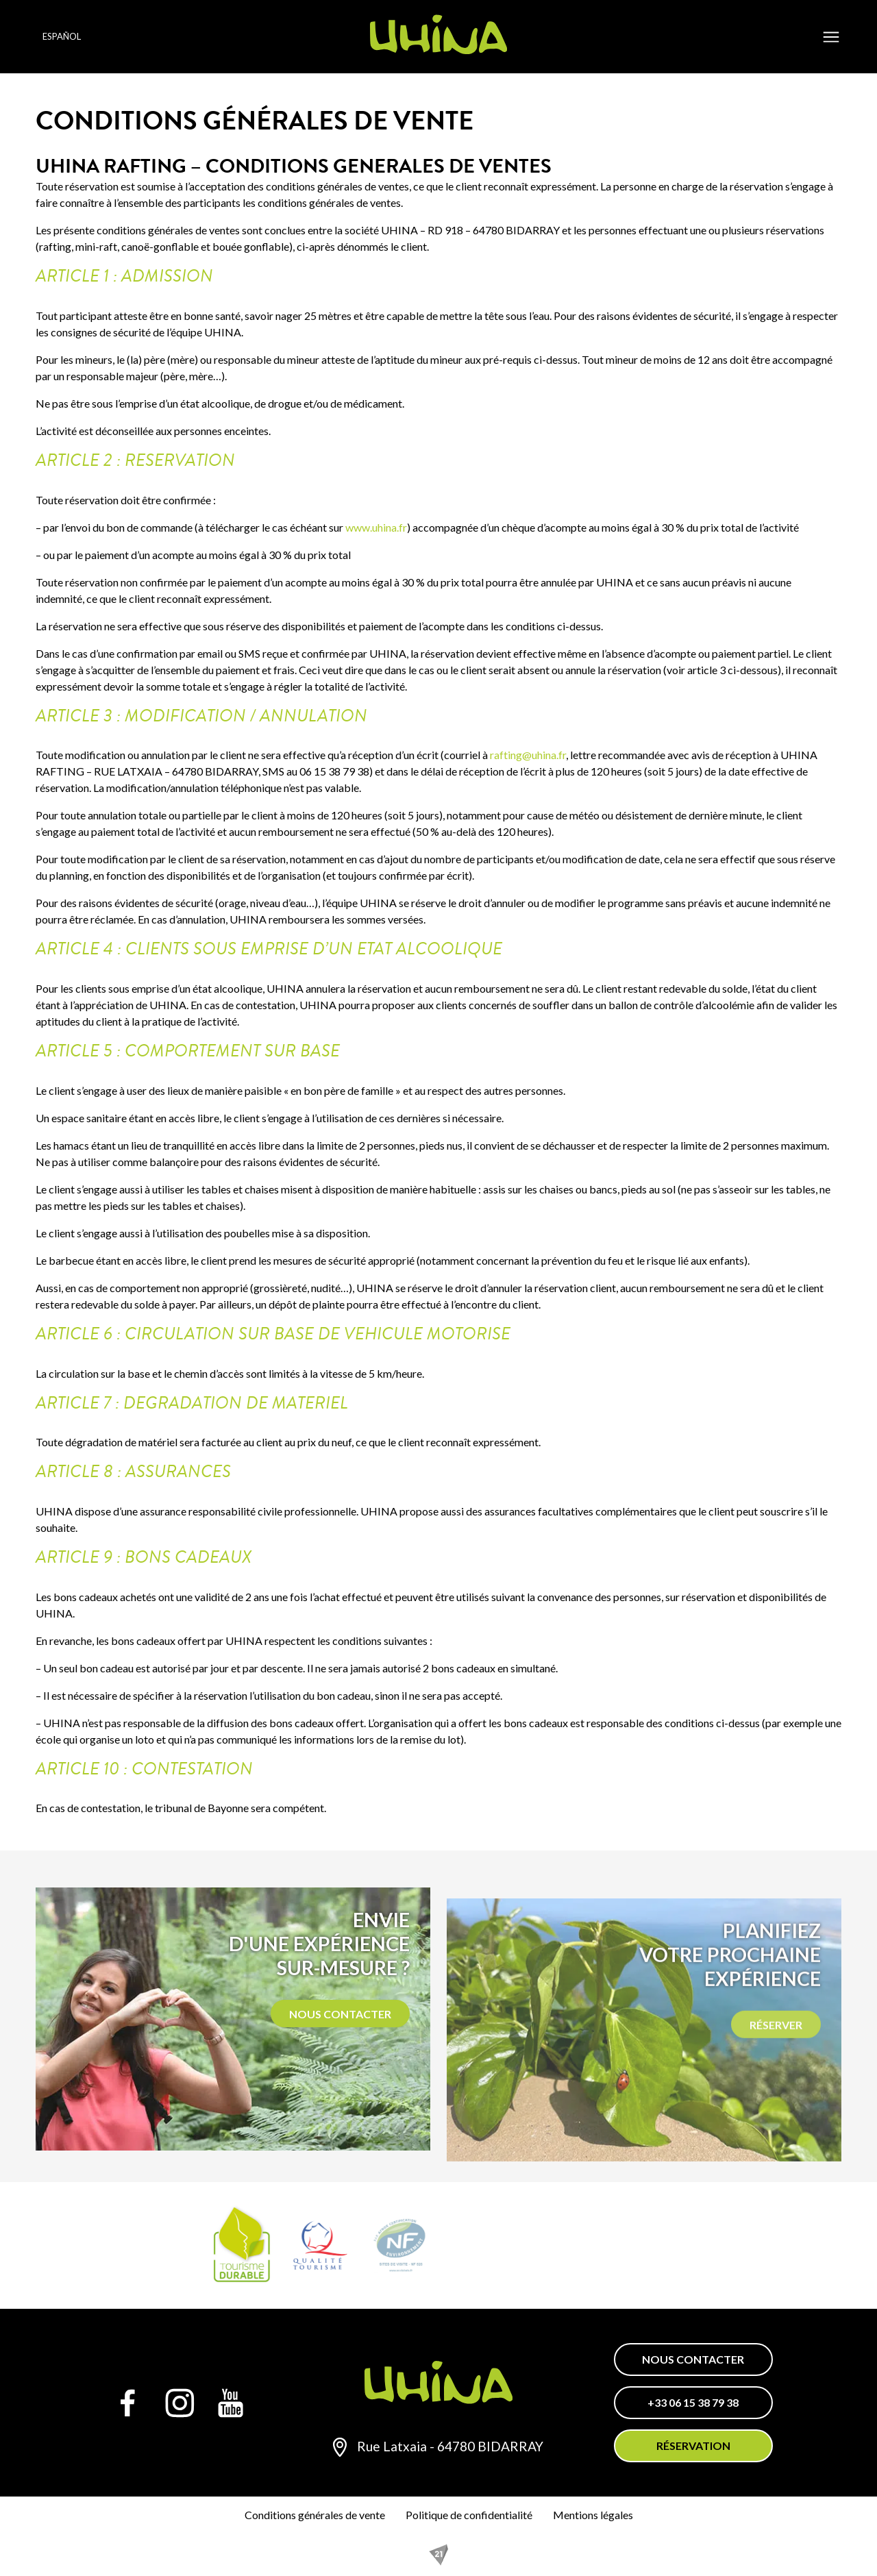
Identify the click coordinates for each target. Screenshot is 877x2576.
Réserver (776, 2074)
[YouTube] (231, 2403)
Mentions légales (593, 2514)
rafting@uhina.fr (528, 754)
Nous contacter (340, 2039)
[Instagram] (179, 2403)
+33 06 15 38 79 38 (693, 2402)
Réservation (693, 2445)
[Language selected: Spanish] (79, 36)
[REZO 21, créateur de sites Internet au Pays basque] (438, 2555)
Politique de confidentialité (469, 2514)
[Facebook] (128, 2403)
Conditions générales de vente (315, 2514)
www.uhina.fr (376, 527)
